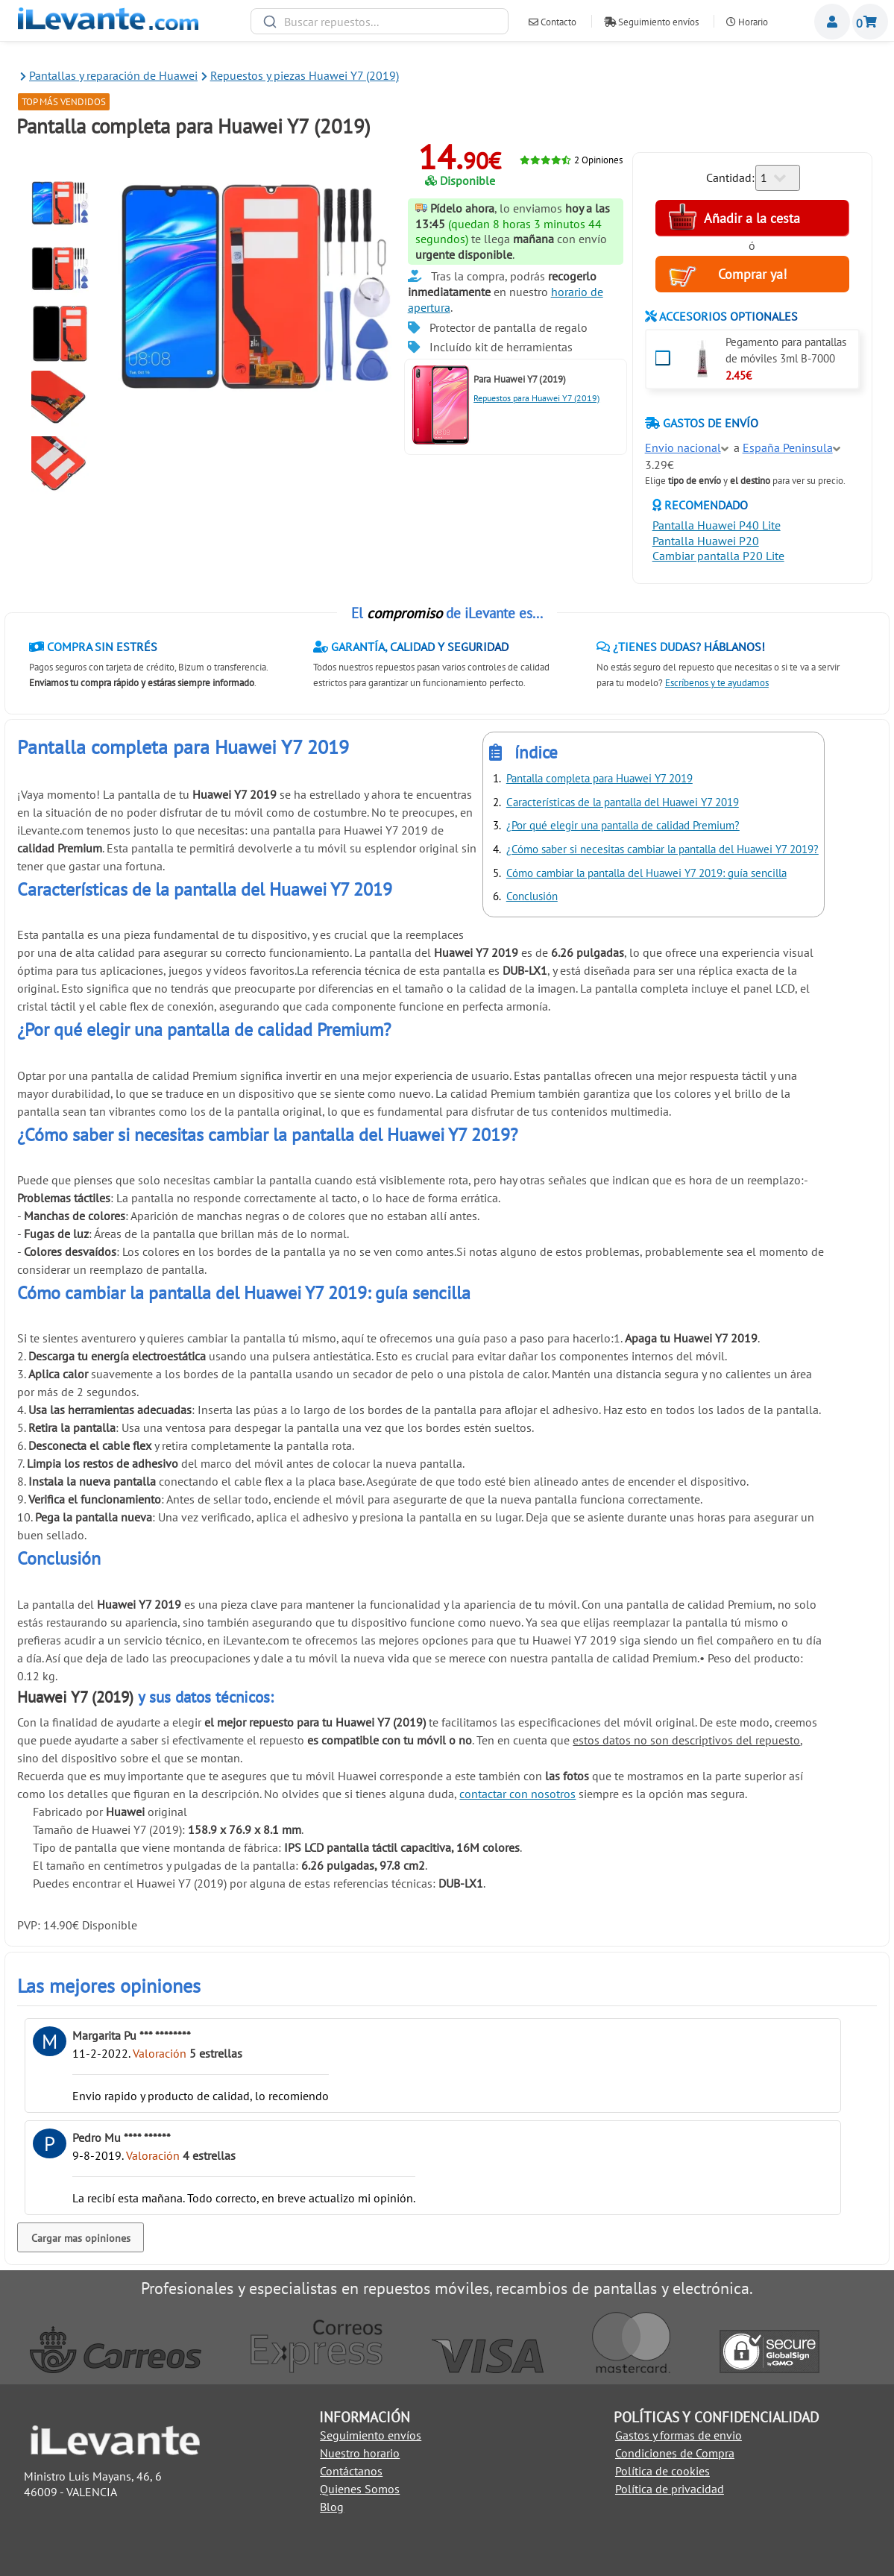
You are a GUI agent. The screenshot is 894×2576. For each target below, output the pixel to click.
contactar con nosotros (517, 1793)
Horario (747, 22)
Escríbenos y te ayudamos (717, 682)
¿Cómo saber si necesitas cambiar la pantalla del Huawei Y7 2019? (662, 849)
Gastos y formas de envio (678, 2435)
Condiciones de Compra (674, 2452)
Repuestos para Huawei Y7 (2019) (536, 397)
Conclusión (532, 896)
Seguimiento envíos (651, 22)
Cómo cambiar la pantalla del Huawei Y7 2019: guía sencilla (646, 873)
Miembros (832, 22)
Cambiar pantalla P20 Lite (718, 555)
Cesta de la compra (870, 22)
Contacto (552, 22)
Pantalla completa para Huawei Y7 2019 (599, 778)
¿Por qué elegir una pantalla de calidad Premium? (623, 825)
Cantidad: (730, 177)
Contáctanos (351, 2470)
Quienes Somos (360, 2488)
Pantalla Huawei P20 (705, 540)
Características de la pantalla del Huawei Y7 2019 (622, 802)
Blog (332, 2506)
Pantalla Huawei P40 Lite (716, 525)
